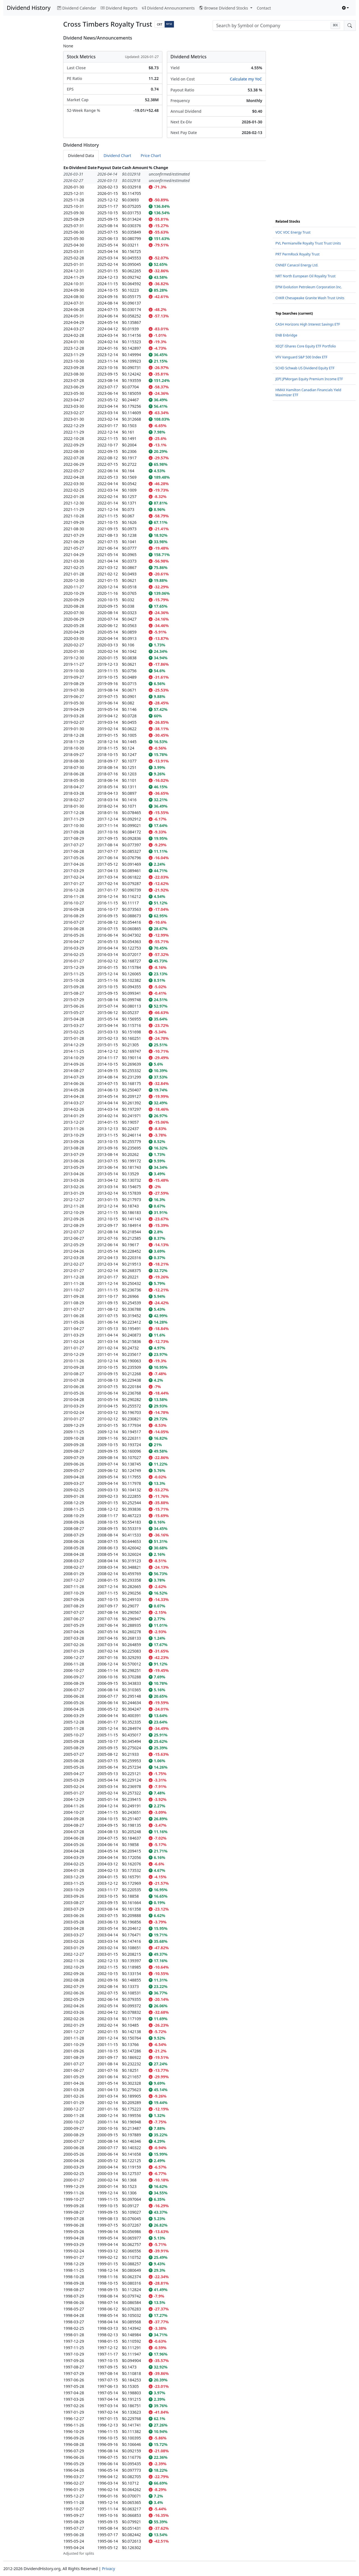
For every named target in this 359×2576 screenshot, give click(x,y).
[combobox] (278, 25)
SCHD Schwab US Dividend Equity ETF (305, 368)
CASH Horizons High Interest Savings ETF (307, 324)
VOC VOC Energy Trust (292, 232)
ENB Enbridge (286, 335)
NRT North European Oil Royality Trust (305, 276)
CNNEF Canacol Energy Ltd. (296, 265)
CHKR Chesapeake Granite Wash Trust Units (309, 298)
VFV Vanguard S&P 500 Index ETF (301, 357)
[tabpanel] (164, 1360)
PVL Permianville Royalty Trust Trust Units (308, 243)
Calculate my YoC (246, 79)
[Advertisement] (29, 119)
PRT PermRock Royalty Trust (297, 254)
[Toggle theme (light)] (345, 8)
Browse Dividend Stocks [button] (224, 8)
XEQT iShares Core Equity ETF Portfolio (305, 346)
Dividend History (28, 7)
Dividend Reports (119, 8)
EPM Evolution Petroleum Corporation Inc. (308, 287)
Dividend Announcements (168, 8)
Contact (264, 8)
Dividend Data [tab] (81, 155)
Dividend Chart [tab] (117, 155)
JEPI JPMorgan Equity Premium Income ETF (309, 379)
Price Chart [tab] (151, 155)
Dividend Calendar (76, 8)
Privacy (108, 2568)
